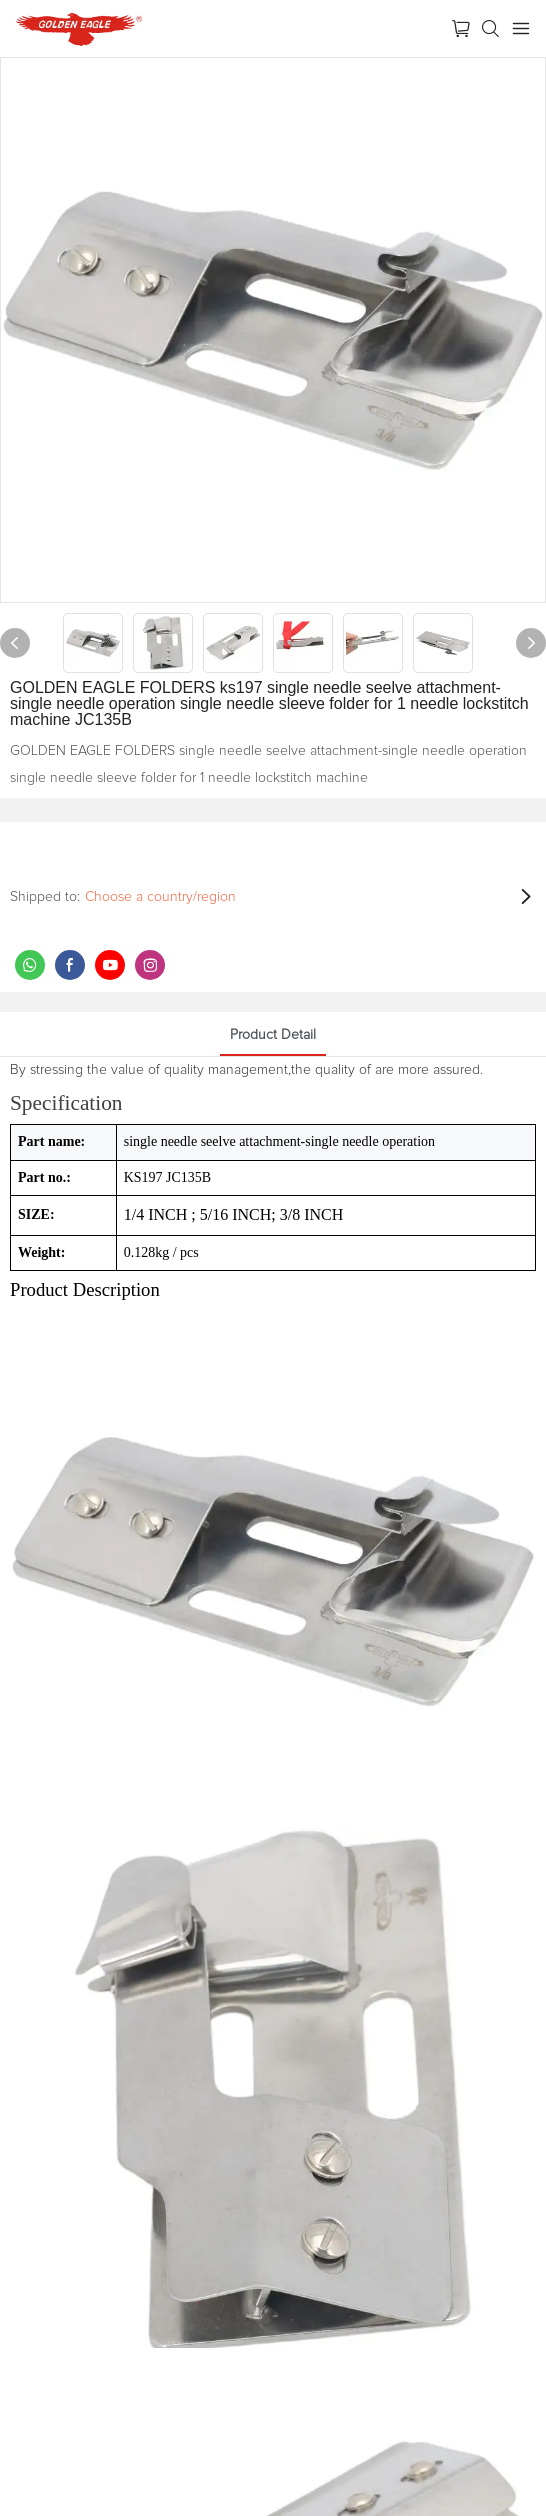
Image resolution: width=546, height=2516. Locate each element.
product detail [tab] (273, 1035)
